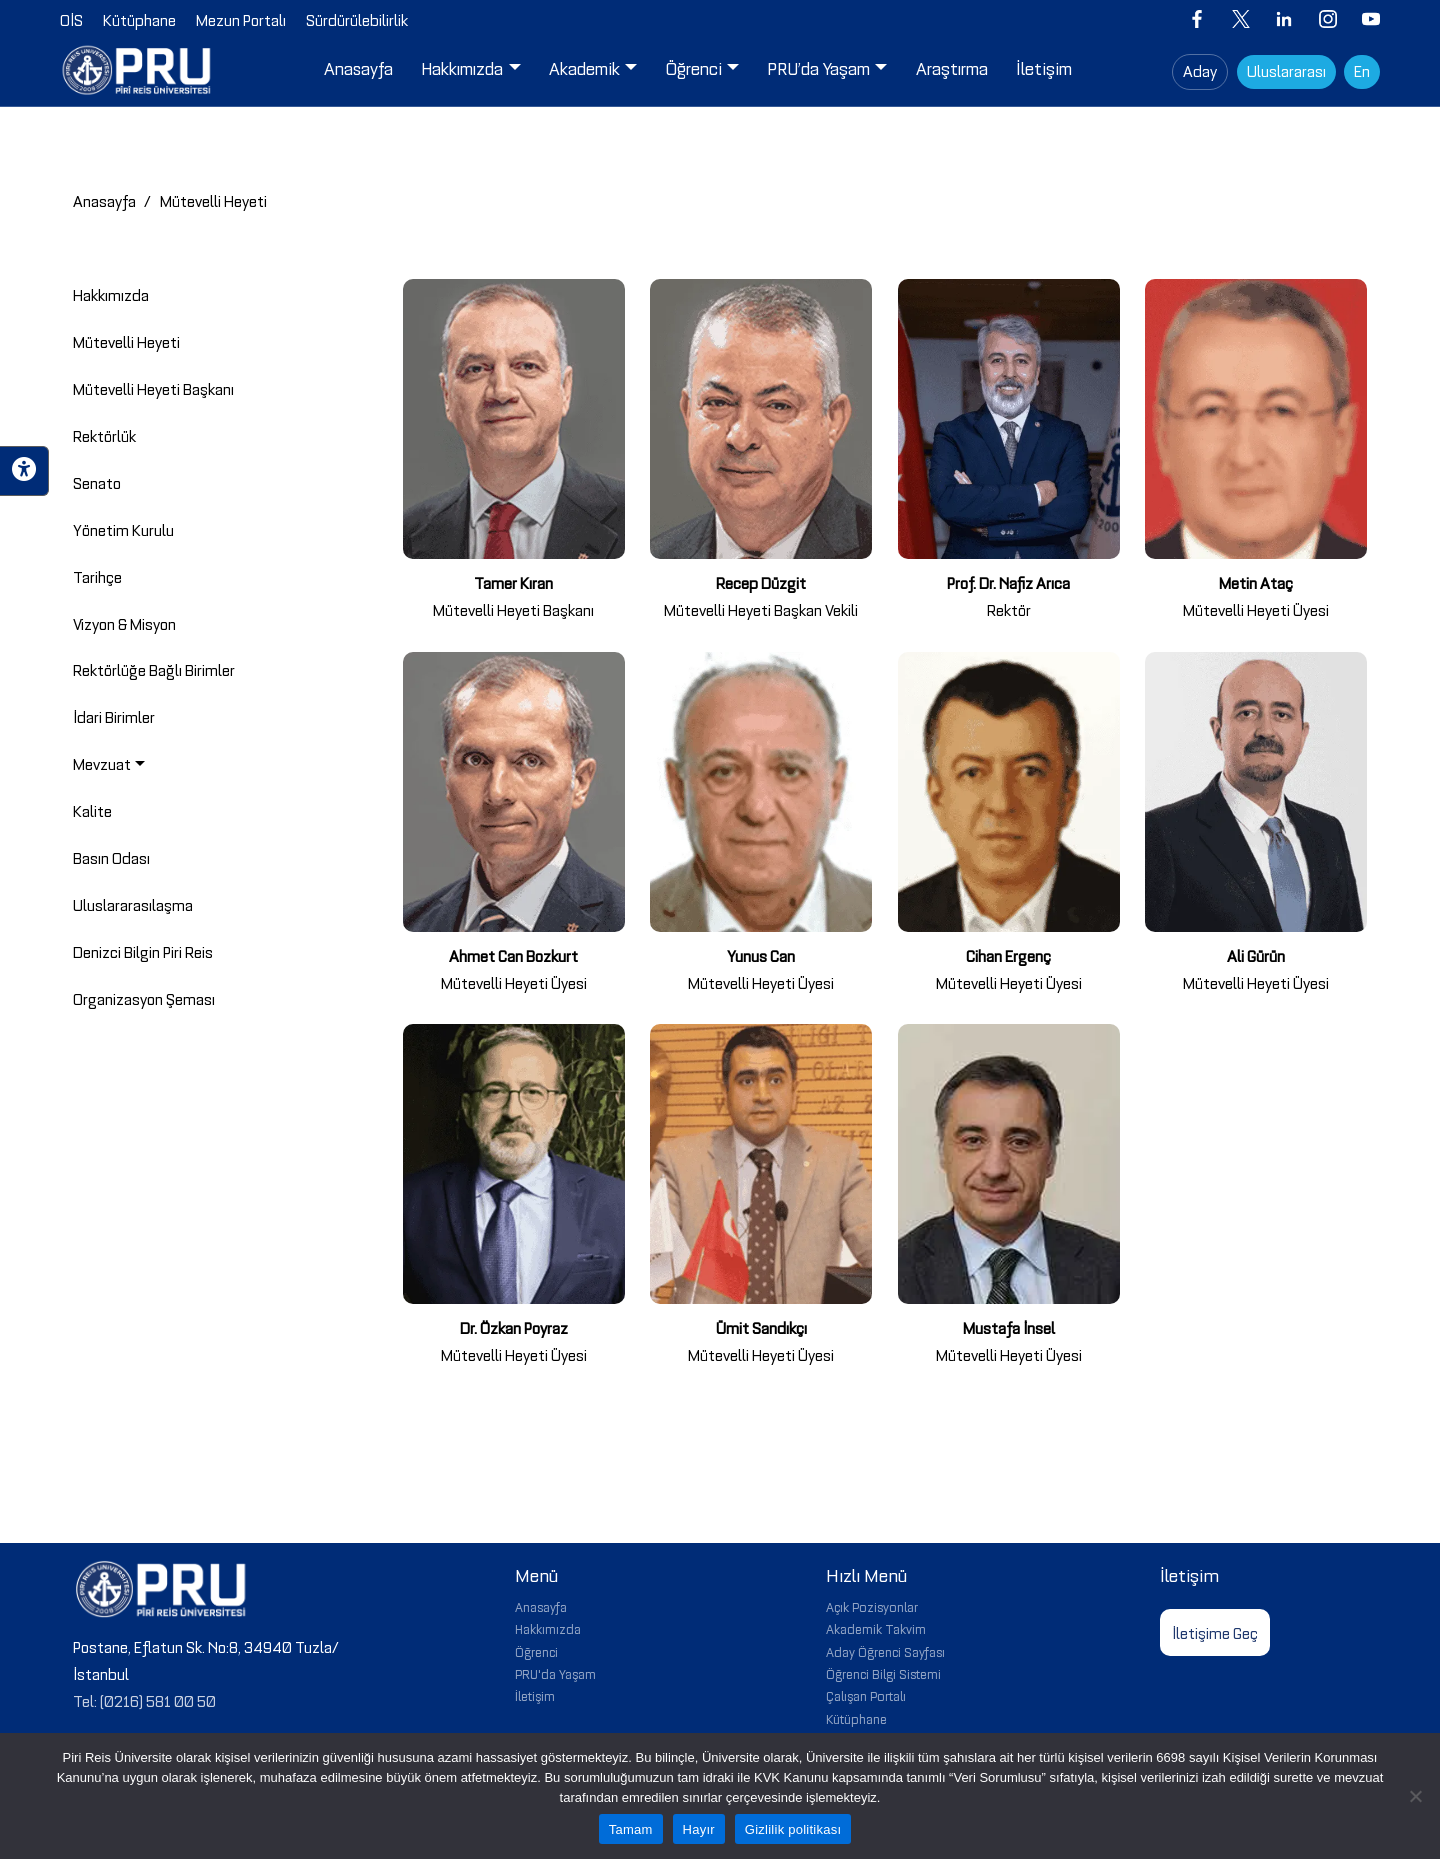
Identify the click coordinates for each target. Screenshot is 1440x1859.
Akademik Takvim (876, 1628)
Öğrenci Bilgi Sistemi (883, 1673)
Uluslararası (1286, 70)
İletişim (535, 1695)
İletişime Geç (1215, 1632)
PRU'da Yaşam (555, 1673)
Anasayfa (104, 200)
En (1362, 70)
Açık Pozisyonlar (872, 1606)
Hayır (699, 1829)
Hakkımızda (548, 1628)
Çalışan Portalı (866, 1695)
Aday (1200, 70)
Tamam (631, 1829)
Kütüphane (856, 1718)
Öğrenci (536, 1651)
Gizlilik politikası (793, 1829)
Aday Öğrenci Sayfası (885, 1651)
